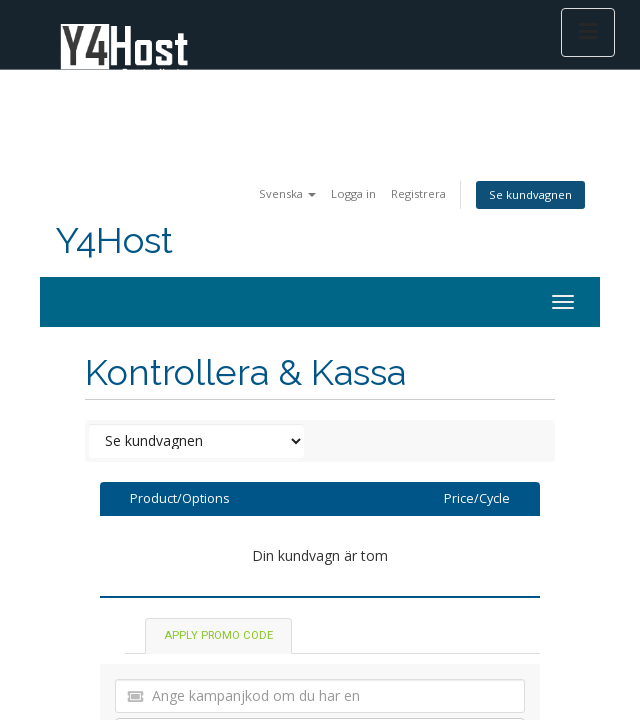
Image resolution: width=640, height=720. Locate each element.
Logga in (353, 193)
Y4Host (114, 240)
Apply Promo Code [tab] (218, 635)
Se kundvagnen (530, 194)
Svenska (287, 193)
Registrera (418, 193)
